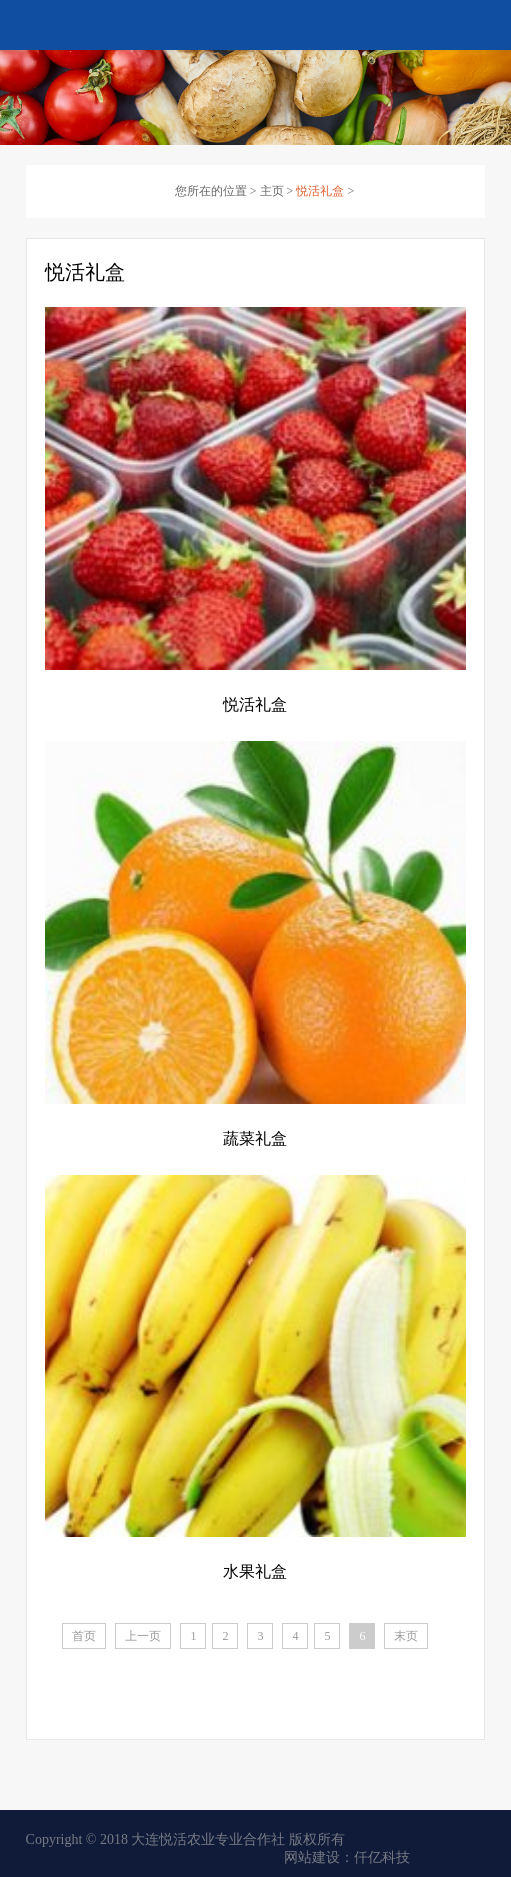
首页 (84, 1636)
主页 (272, 191)
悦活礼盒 (320, 191)
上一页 (143, 1636)
